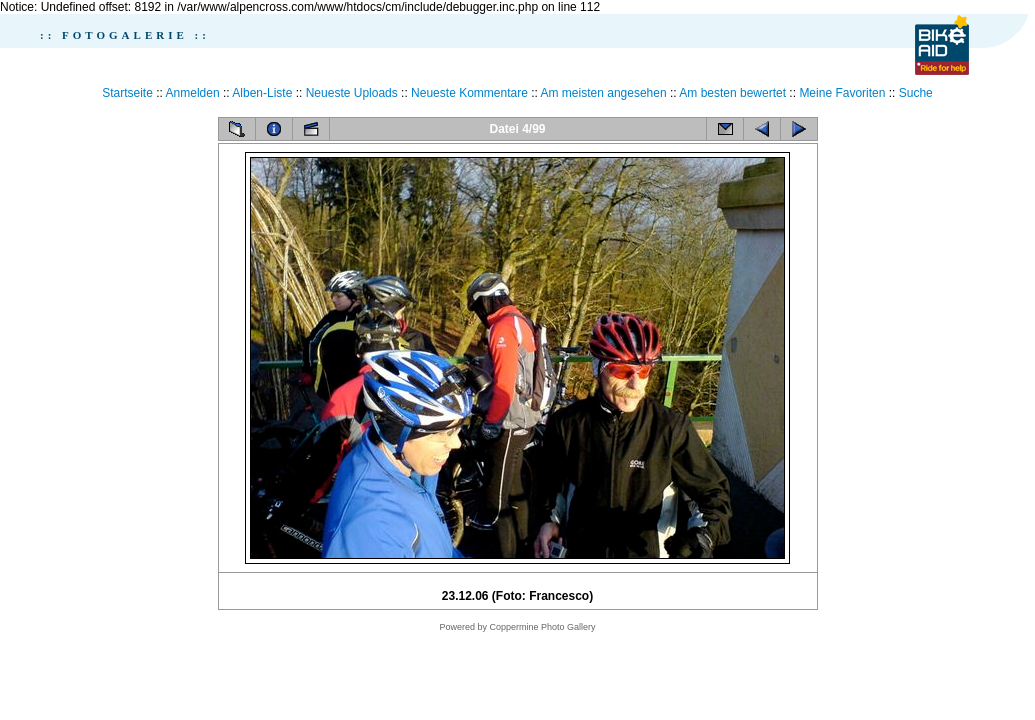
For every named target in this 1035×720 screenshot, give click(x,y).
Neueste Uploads (352, 93)
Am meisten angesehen (604, 93)
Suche (916, 93)
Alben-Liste (262, 93)
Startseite (127, 93)
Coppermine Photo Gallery (542, 627)
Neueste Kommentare (469, 93)
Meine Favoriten (842, 93)
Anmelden (193, 93)
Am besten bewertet (732, 93)
